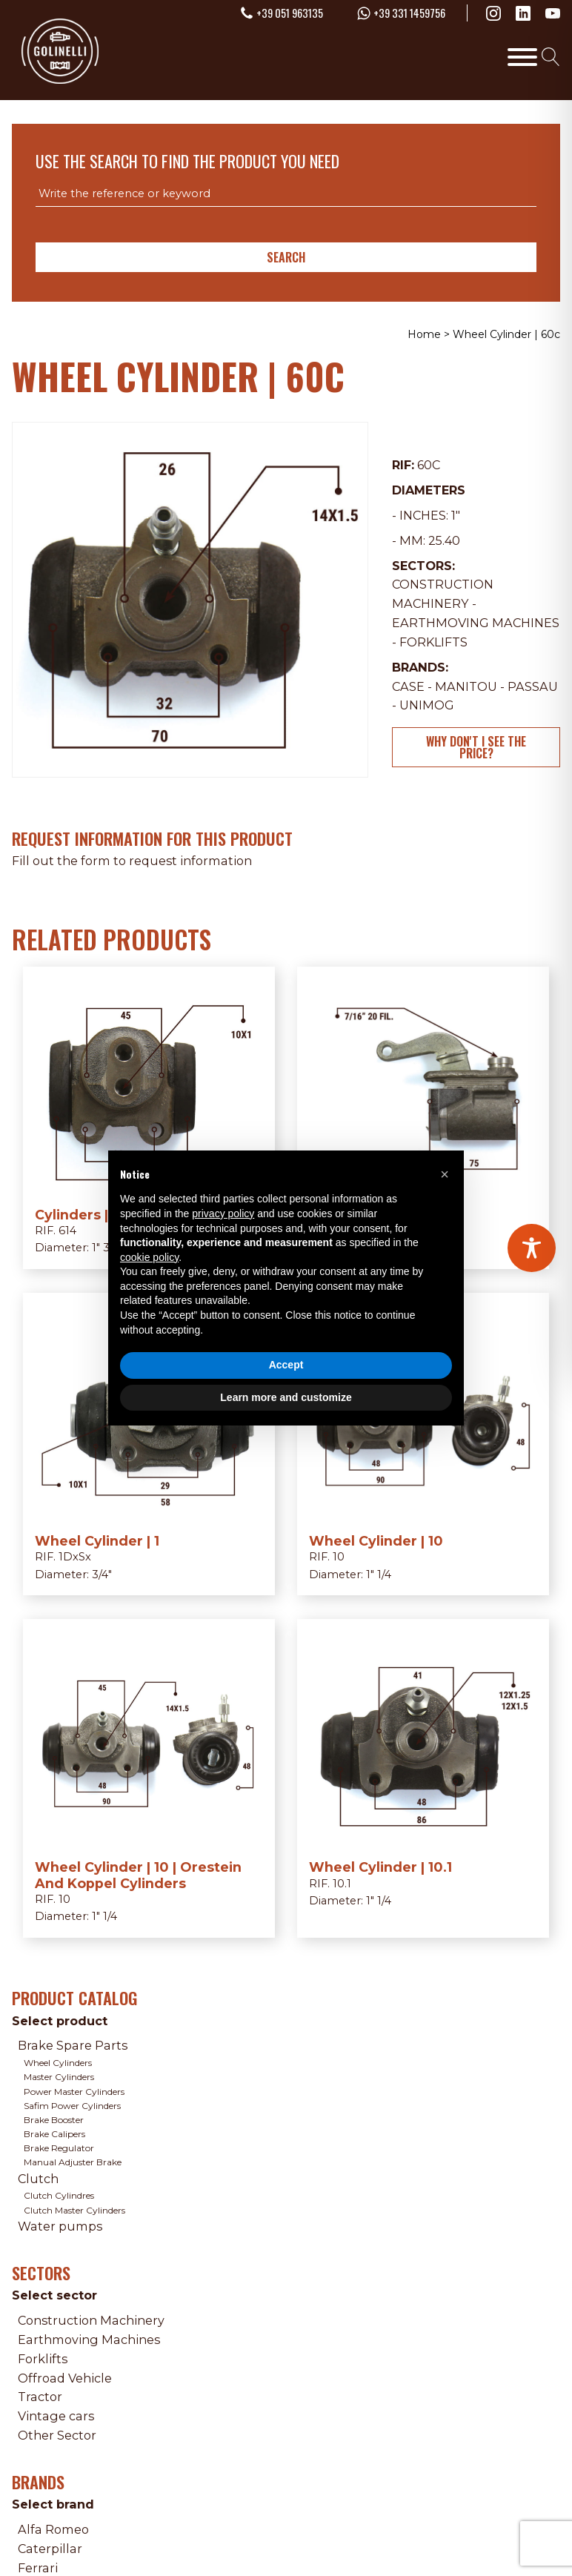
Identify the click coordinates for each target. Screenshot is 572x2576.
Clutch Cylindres (59, 2195)
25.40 (444, 540)
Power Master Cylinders (74, 2091)
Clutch (38, 2178)
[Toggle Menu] (522, 56)
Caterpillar (50, 2548)
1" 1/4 (378, 1574)
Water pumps (60, 2226)
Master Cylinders (59, 2076)
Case (408, 686)
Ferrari (38, 2567)
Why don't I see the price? (476, 747)
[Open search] (551, 56)
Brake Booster (54, 2119)
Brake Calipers (54, 2133)
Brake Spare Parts (72, 2045)
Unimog (426, 705)
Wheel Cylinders (58, 2062)
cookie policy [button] (149, 1257)
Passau (533, 686)
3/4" (102, 1574)
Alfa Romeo (53, 2529)
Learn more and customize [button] (285, 1397)
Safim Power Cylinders (72, 2105)
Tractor (40, 2396)
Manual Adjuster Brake (73, 2162)
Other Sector (57, 2435)
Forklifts (433, 642)
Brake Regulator (59, 2147)
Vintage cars (56, 2415)
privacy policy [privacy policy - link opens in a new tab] (223, 1213)
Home (424, 334)
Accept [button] (286, 1365)
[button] (444, 1174)
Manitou (466, 686)
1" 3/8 (106, 1247)
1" (455, 515)
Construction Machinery (91, 2320)
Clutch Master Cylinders (74, 2210)
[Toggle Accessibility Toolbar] (531, 1248)
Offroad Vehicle (65, 2378)
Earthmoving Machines (475, 622)
